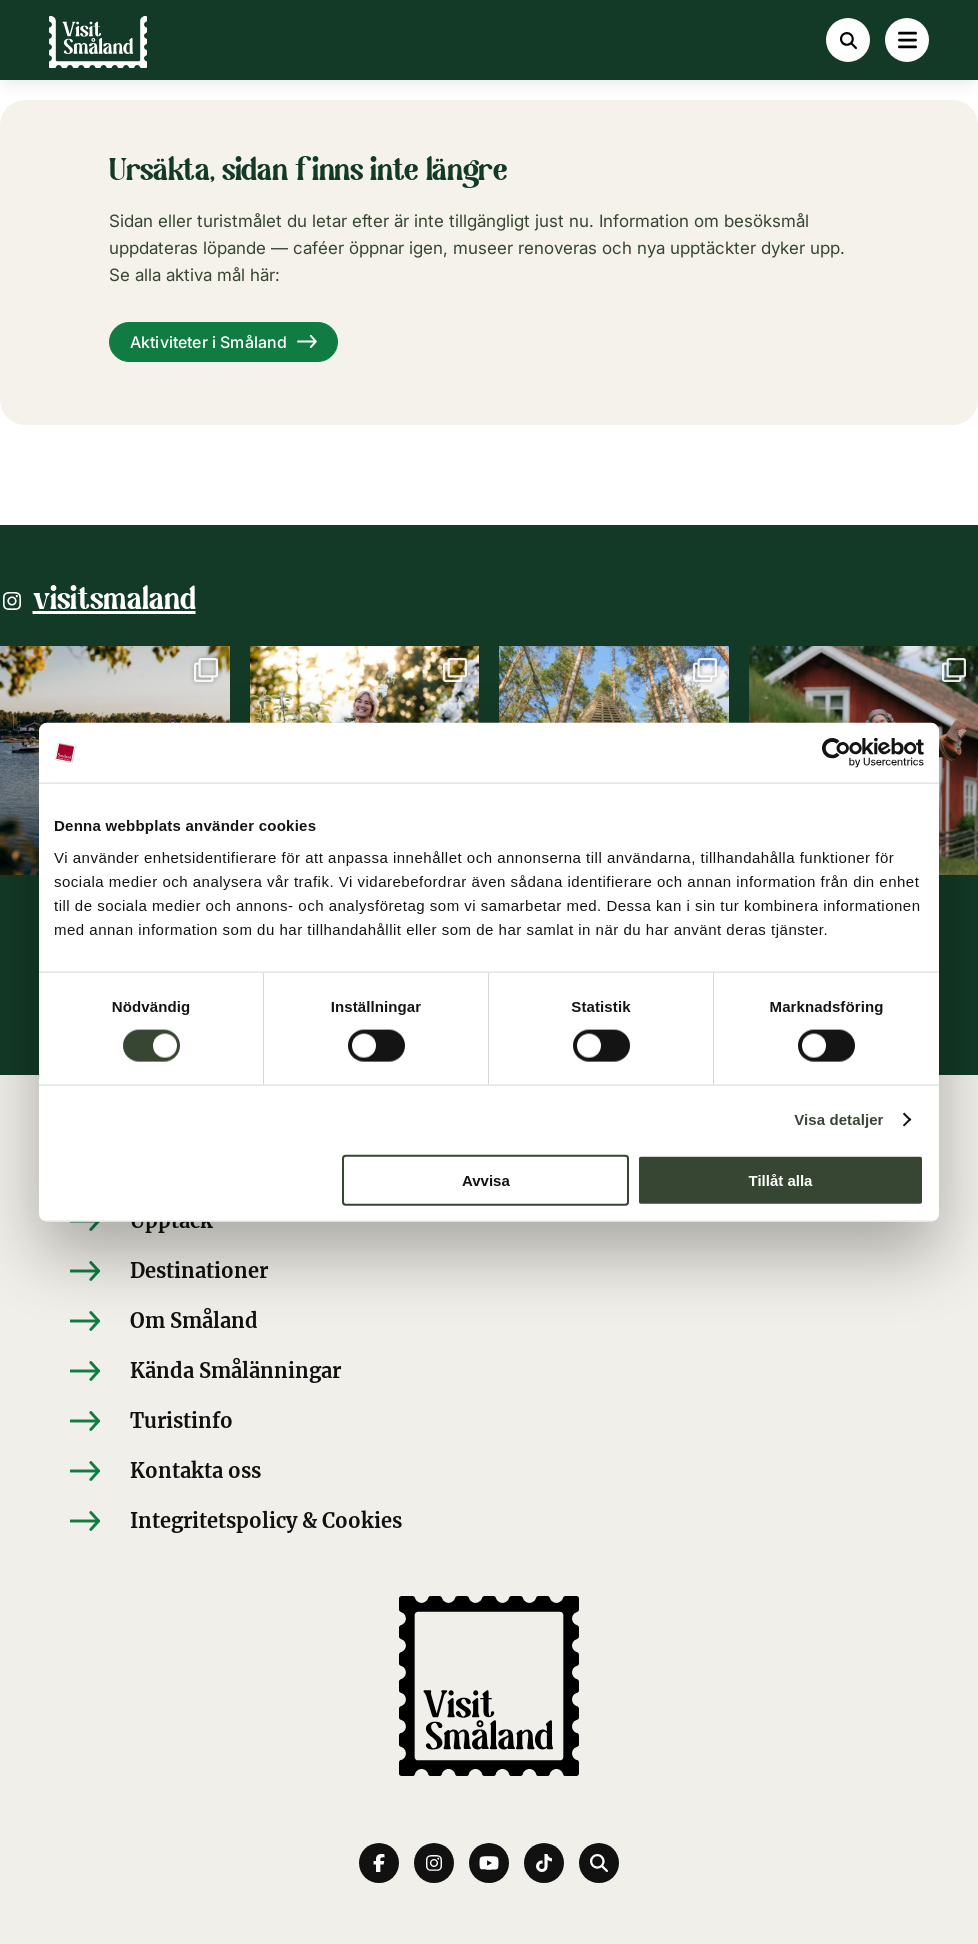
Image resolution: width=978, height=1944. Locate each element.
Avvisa (486, 1179)
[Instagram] (434, 1863)
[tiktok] (544, 1863)
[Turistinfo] (488, 1421)
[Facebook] (379, 1863)
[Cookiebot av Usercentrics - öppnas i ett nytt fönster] (836, 753)
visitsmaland (114, 601)
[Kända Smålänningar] (488, 1371)
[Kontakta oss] (488, 1471)
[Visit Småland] (98, 50)
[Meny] (907, 40)
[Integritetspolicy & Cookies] (488, 1521)
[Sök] (848, 40)
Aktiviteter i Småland (208, 342)
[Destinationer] (488, 1271)
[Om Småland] (488, 1321)
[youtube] (489, 1863)
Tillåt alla (780, 1179)
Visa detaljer (838, 1119)
